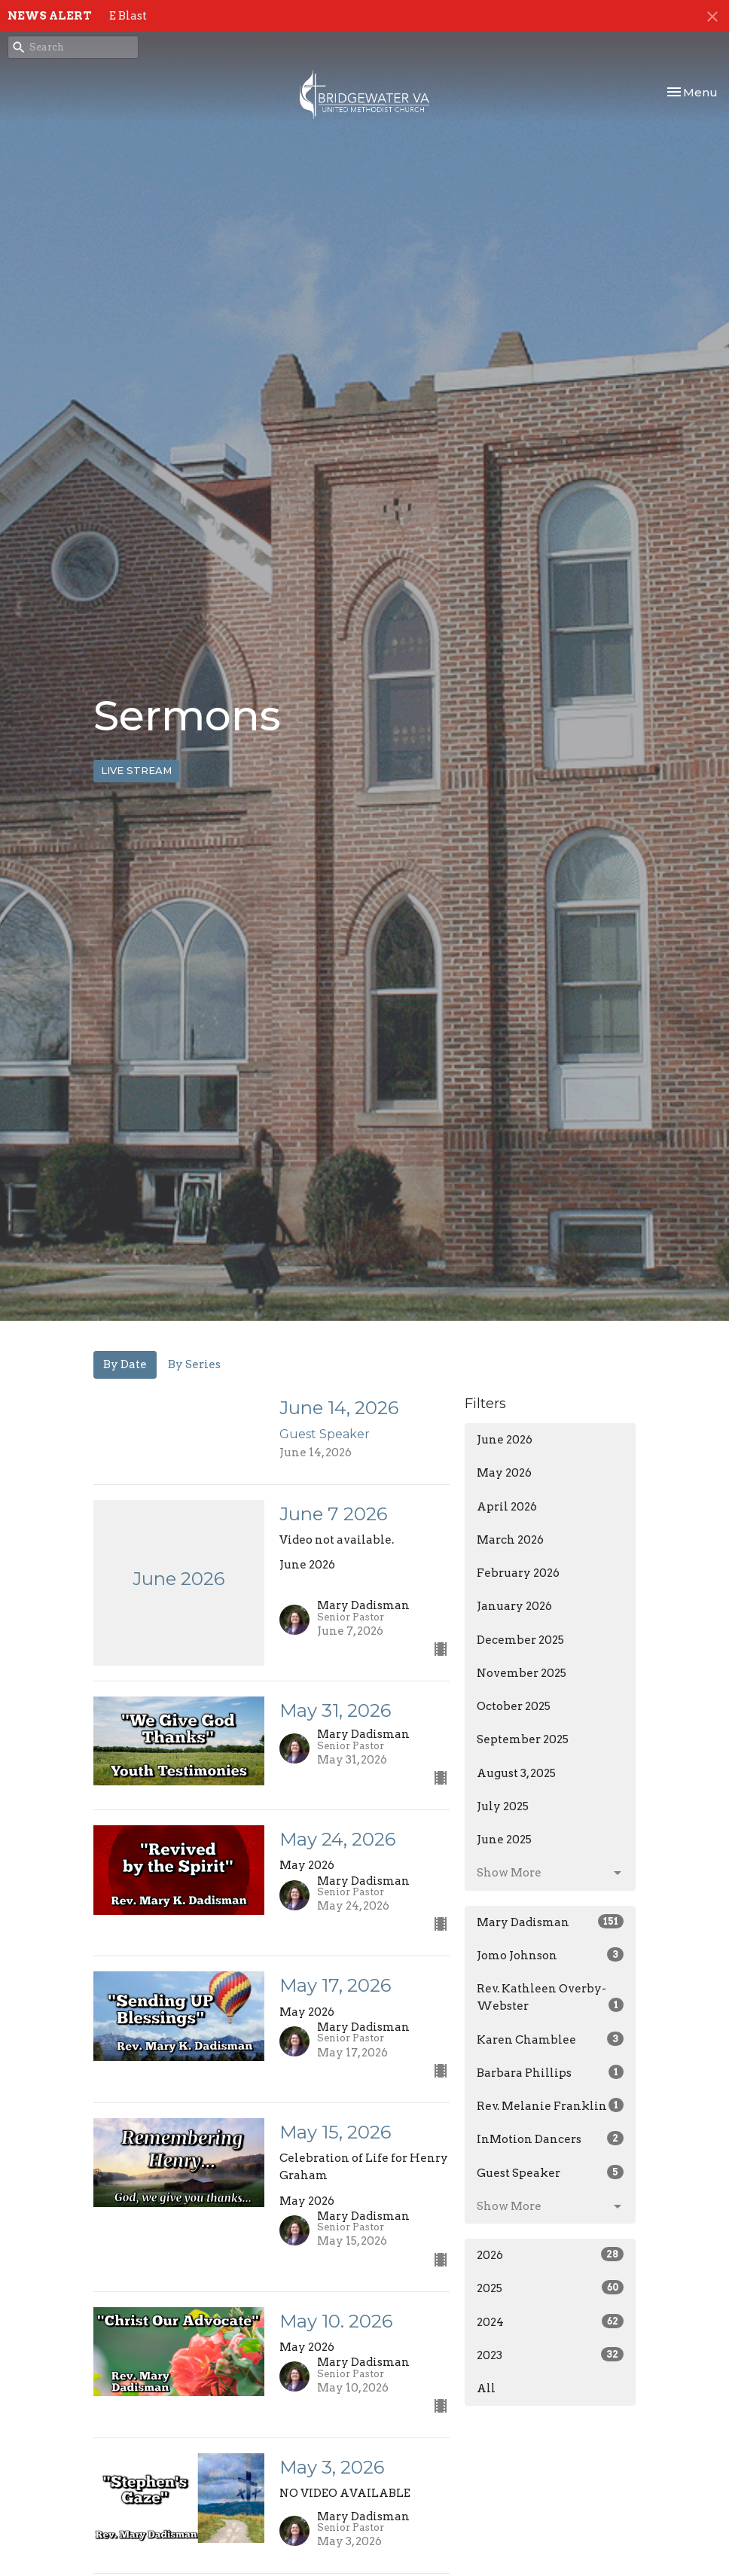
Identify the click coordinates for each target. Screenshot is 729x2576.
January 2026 (514, 1606)
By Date (125, 1364)
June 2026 (504, 1440)
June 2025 (504, 1839)
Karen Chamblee (550, 2039)
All (486, 2388)
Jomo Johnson (550, 1954)
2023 (550, 2354)
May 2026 (504, 1473)
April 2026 (507, 1507)
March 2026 (510, 1540)
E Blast (128, 16)
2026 (550, 2254)
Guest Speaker (550, 2172)
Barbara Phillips (550, 2072)
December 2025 (520, 1640)
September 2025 (523, 1739)
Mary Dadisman (550, 1921)
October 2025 (514, 1706)
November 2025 (521, 1673)
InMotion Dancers (550, 2138)
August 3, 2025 (516, 1773)
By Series (194, 1364)
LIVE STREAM (136, 770)
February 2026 (518, 1573)
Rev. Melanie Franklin (550, 2105)
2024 (550, 2321)
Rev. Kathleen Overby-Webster (550, 1997)
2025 (550, 2287)
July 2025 (503, 1806)
